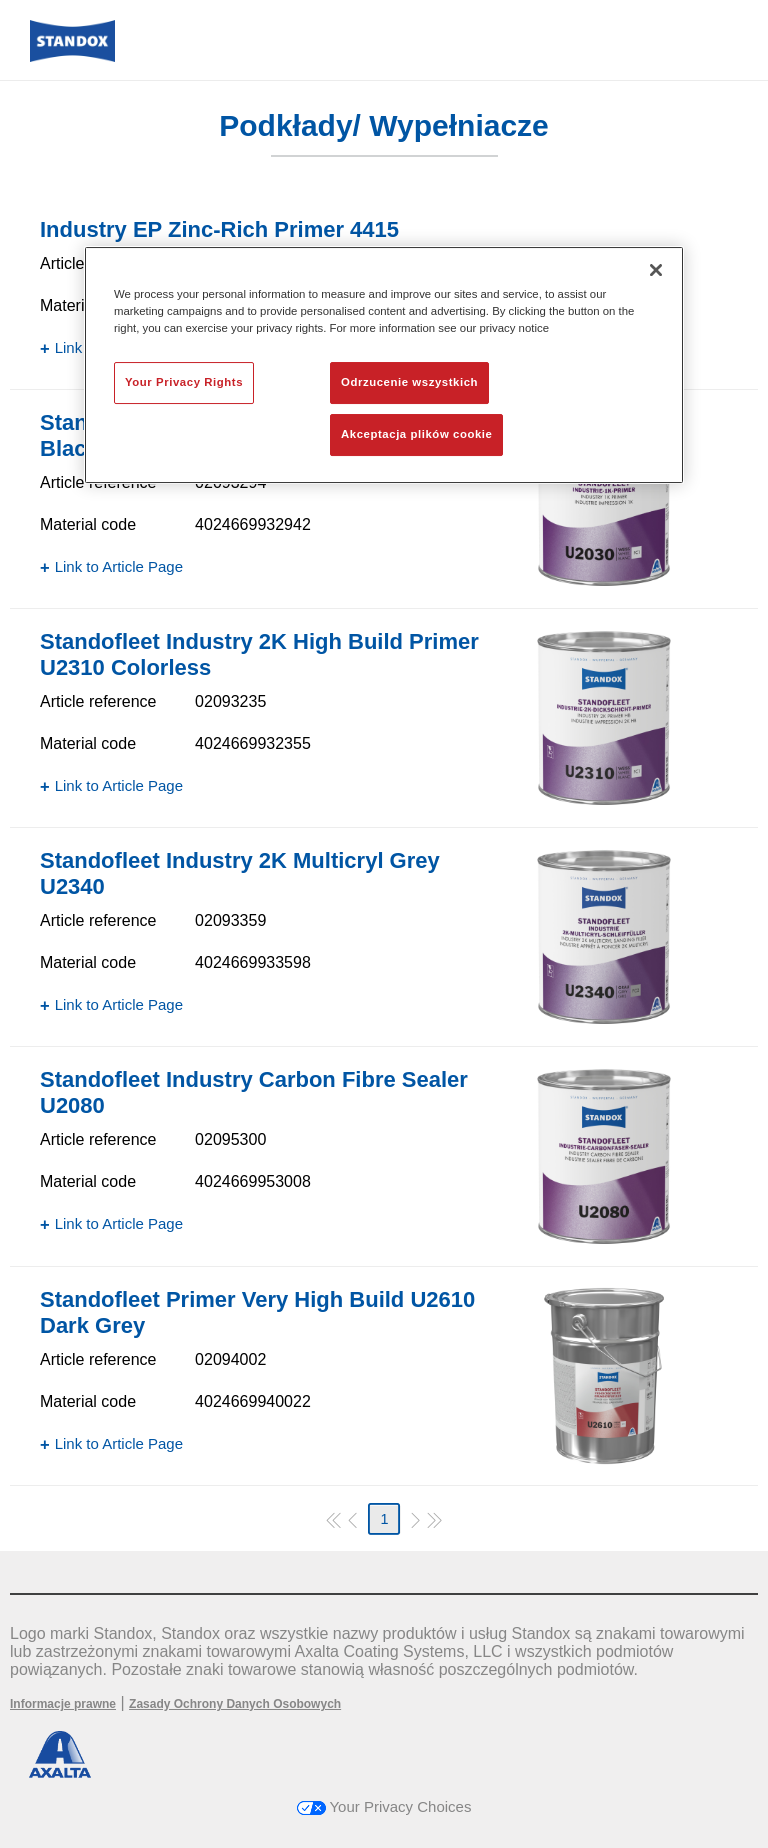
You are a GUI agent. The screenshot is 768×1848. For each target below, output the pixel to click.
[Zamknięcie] (656, 270)
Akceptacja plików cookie (416, 434)
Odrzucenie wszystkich (409, 382)
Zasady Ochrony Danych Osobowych (235, 1704)
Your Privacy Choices (384, 1806)
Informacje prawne (63, 1704)
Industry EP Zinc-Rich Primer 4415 (219, 229)
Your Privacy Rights (184, 382)
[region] (384, 365)
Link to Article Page (119, 566)
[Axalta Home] (72, 56)
